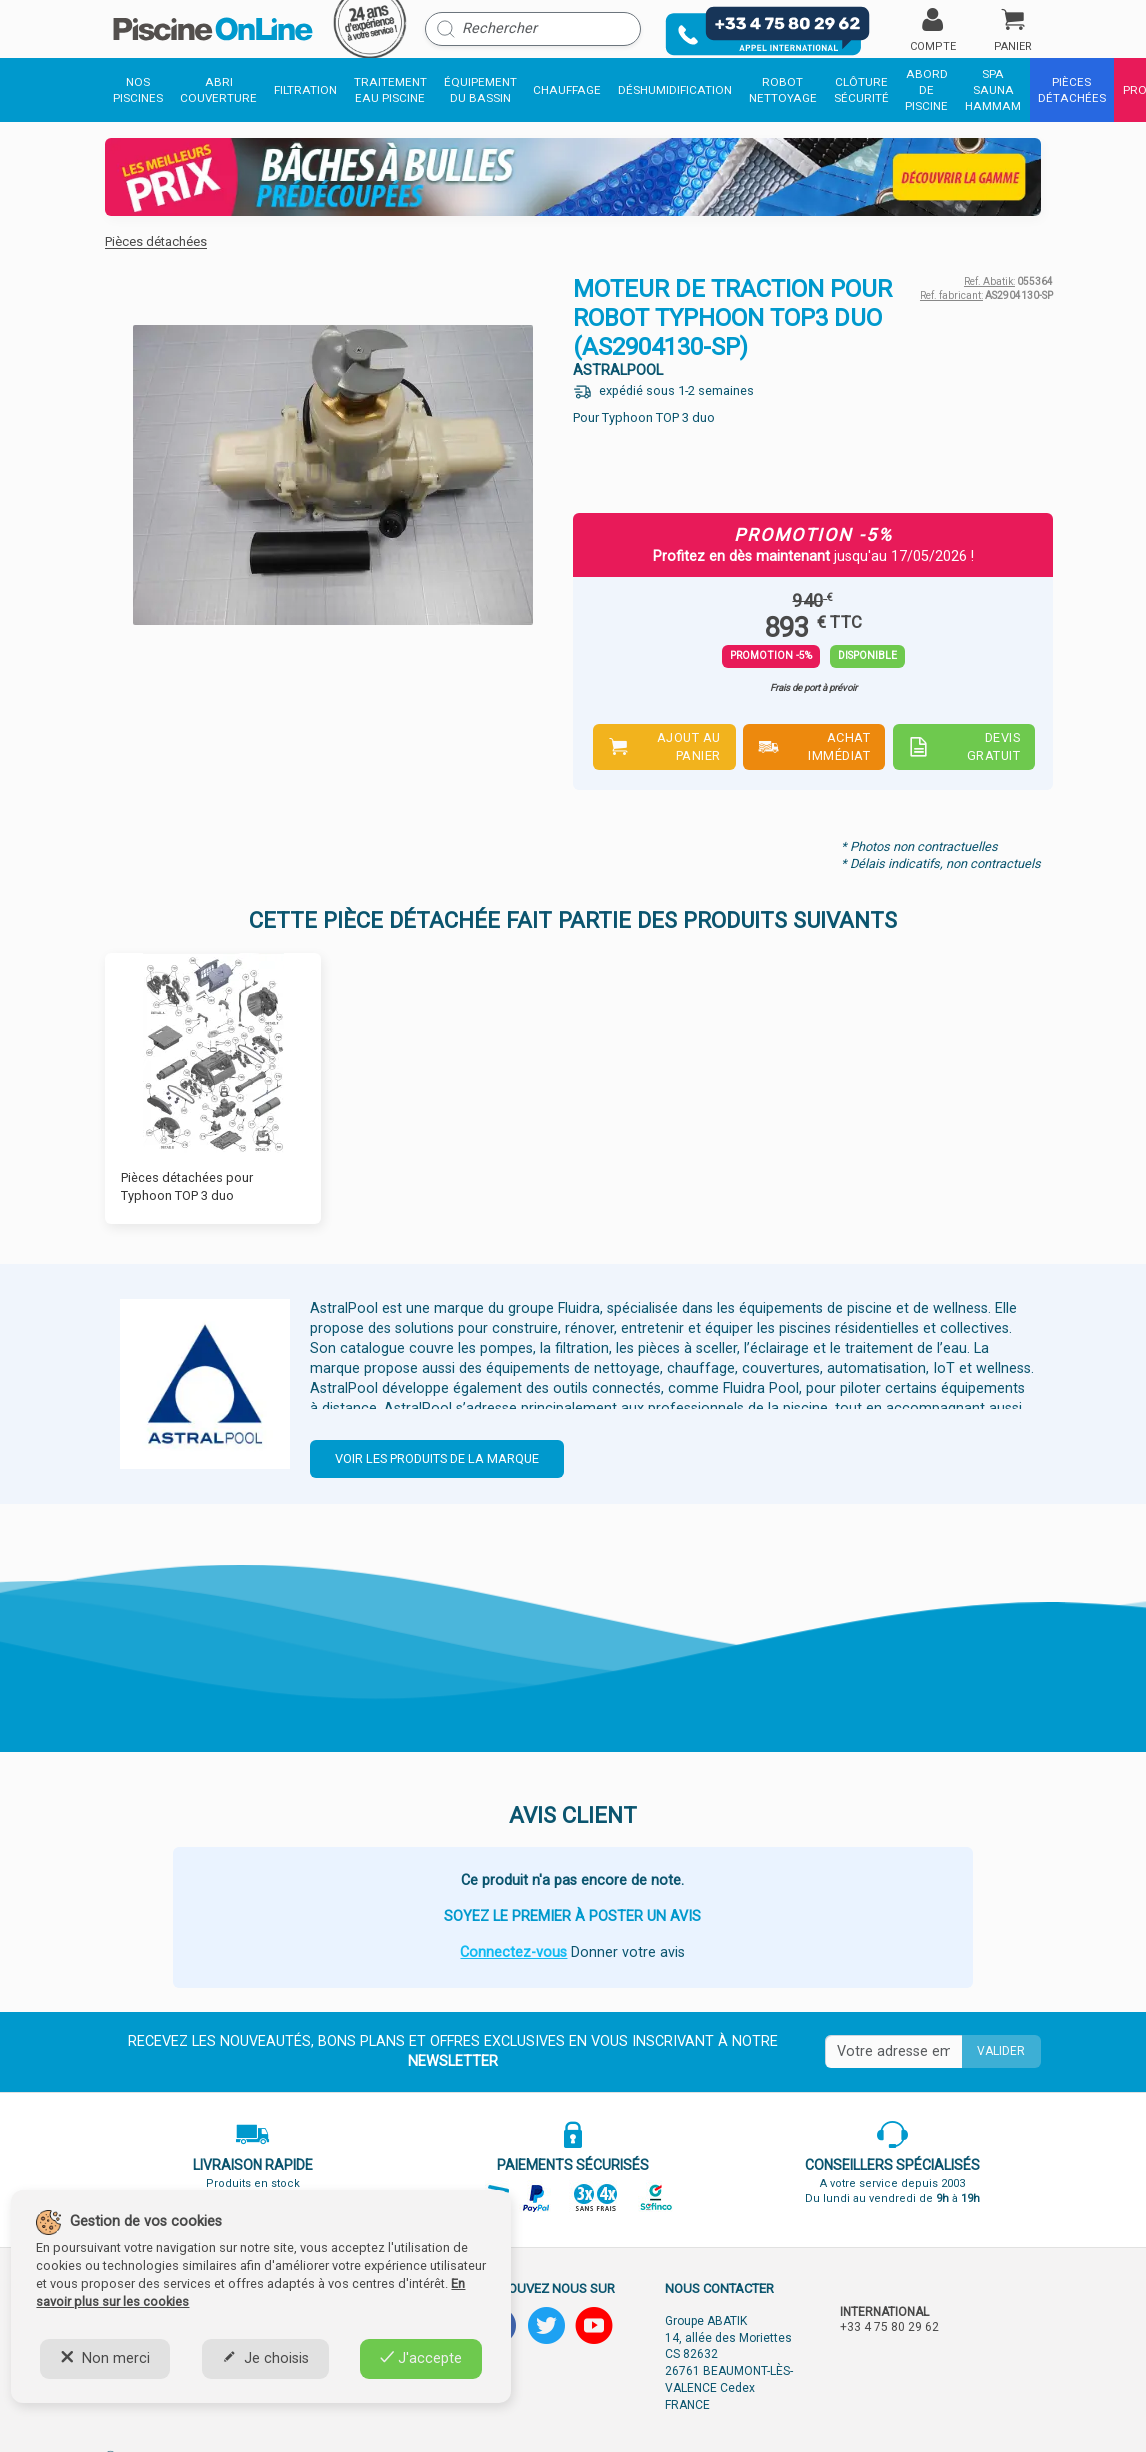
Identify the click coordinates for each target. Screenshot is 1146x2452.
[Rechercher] (533, 29)
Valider (1001, 2051)
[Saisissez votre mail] (893, 2052)
